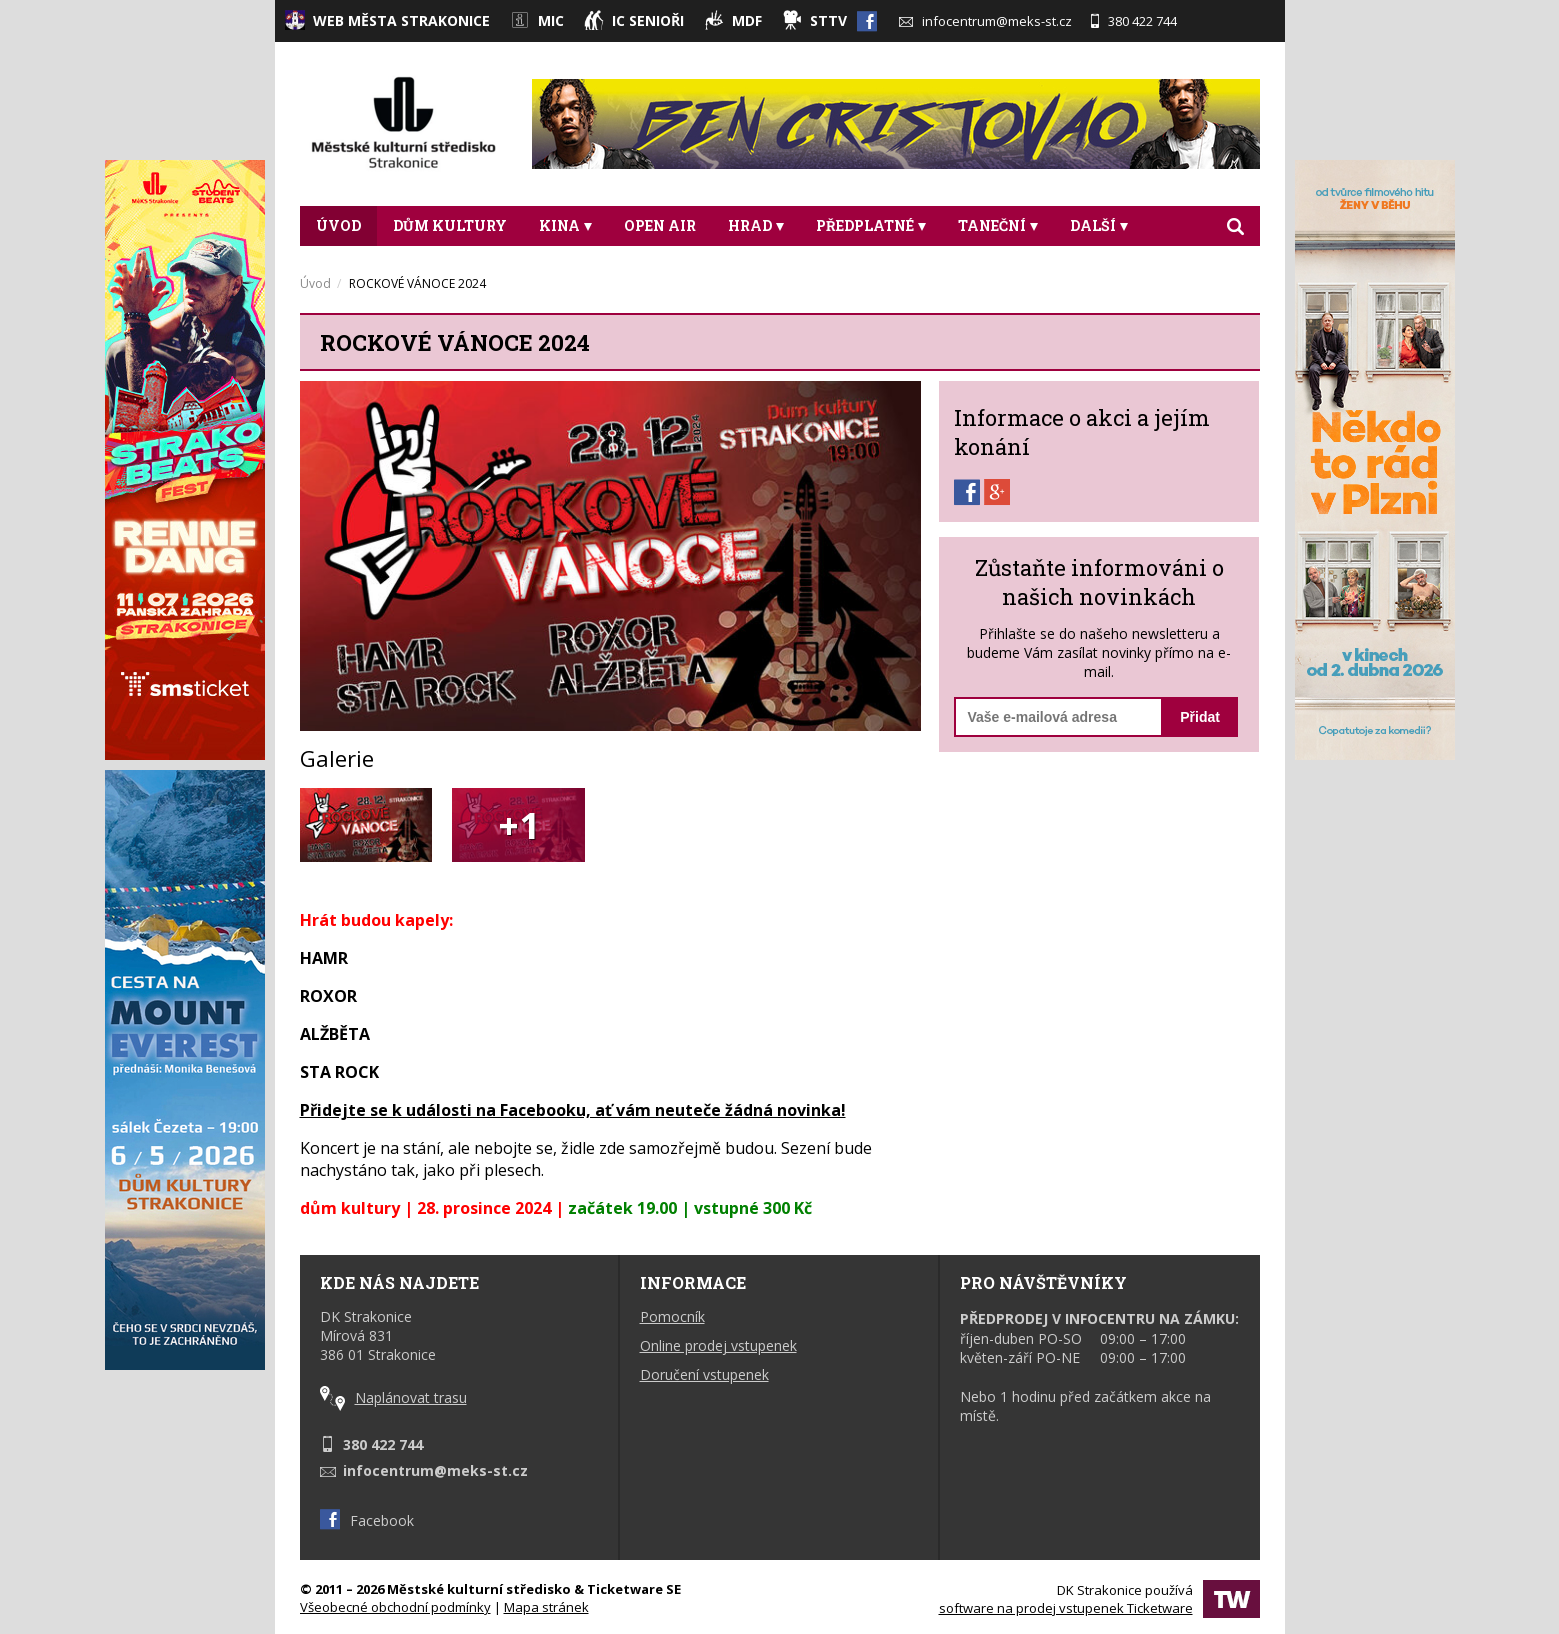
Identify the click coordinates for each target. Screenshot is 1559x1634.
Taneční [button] (998, 225)
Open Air (660, 225)
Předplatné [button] (871, 225)
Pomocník (672, 1316)
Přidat (1200, 717)
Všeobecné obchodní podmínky (395, 1607)
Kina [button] (565, 225)
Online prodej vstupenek (718, 1345)
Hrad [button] (756, 225)
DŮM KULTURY (450, 225)
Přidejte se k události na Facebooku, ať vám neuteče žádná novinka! (573, 1110)
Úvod (338, 225)
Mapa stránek (546, 1607)
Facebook (367, 1520)
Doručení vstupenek (704, 1374)
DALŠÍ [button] (1099, 225)
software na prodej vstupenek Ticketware (1066, 1608)
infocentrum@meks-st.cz (985, 21)
